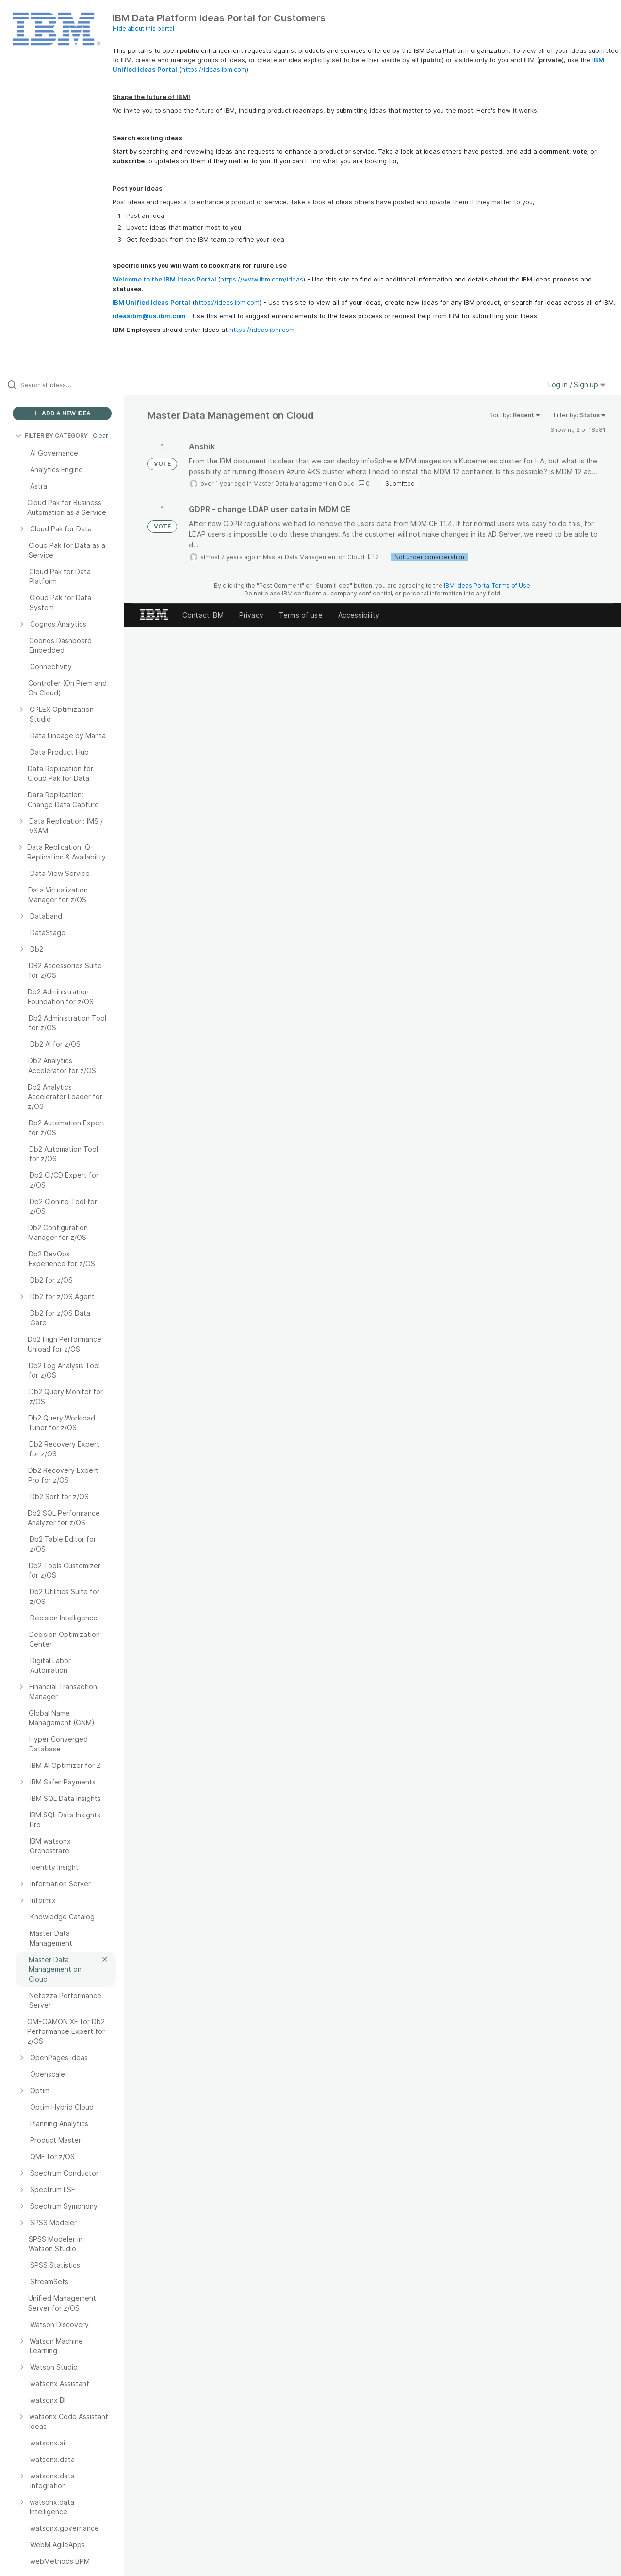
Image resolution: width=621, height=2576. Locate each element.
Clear (100, 435)
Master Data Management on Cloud (304, 483)
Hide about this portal (143, 28)
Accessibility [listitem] (358, 615)
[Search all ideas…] (74, 385)
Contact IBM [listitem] (203, 615)
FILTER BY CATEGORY (52, 435)
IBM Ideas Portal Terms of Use (487, 585)
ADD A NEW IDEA (62, 413)
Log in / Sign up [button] (576, 384)
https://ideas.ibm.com (213, 69)
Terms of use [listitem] (301, 615)
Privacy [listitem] (251, 615)
